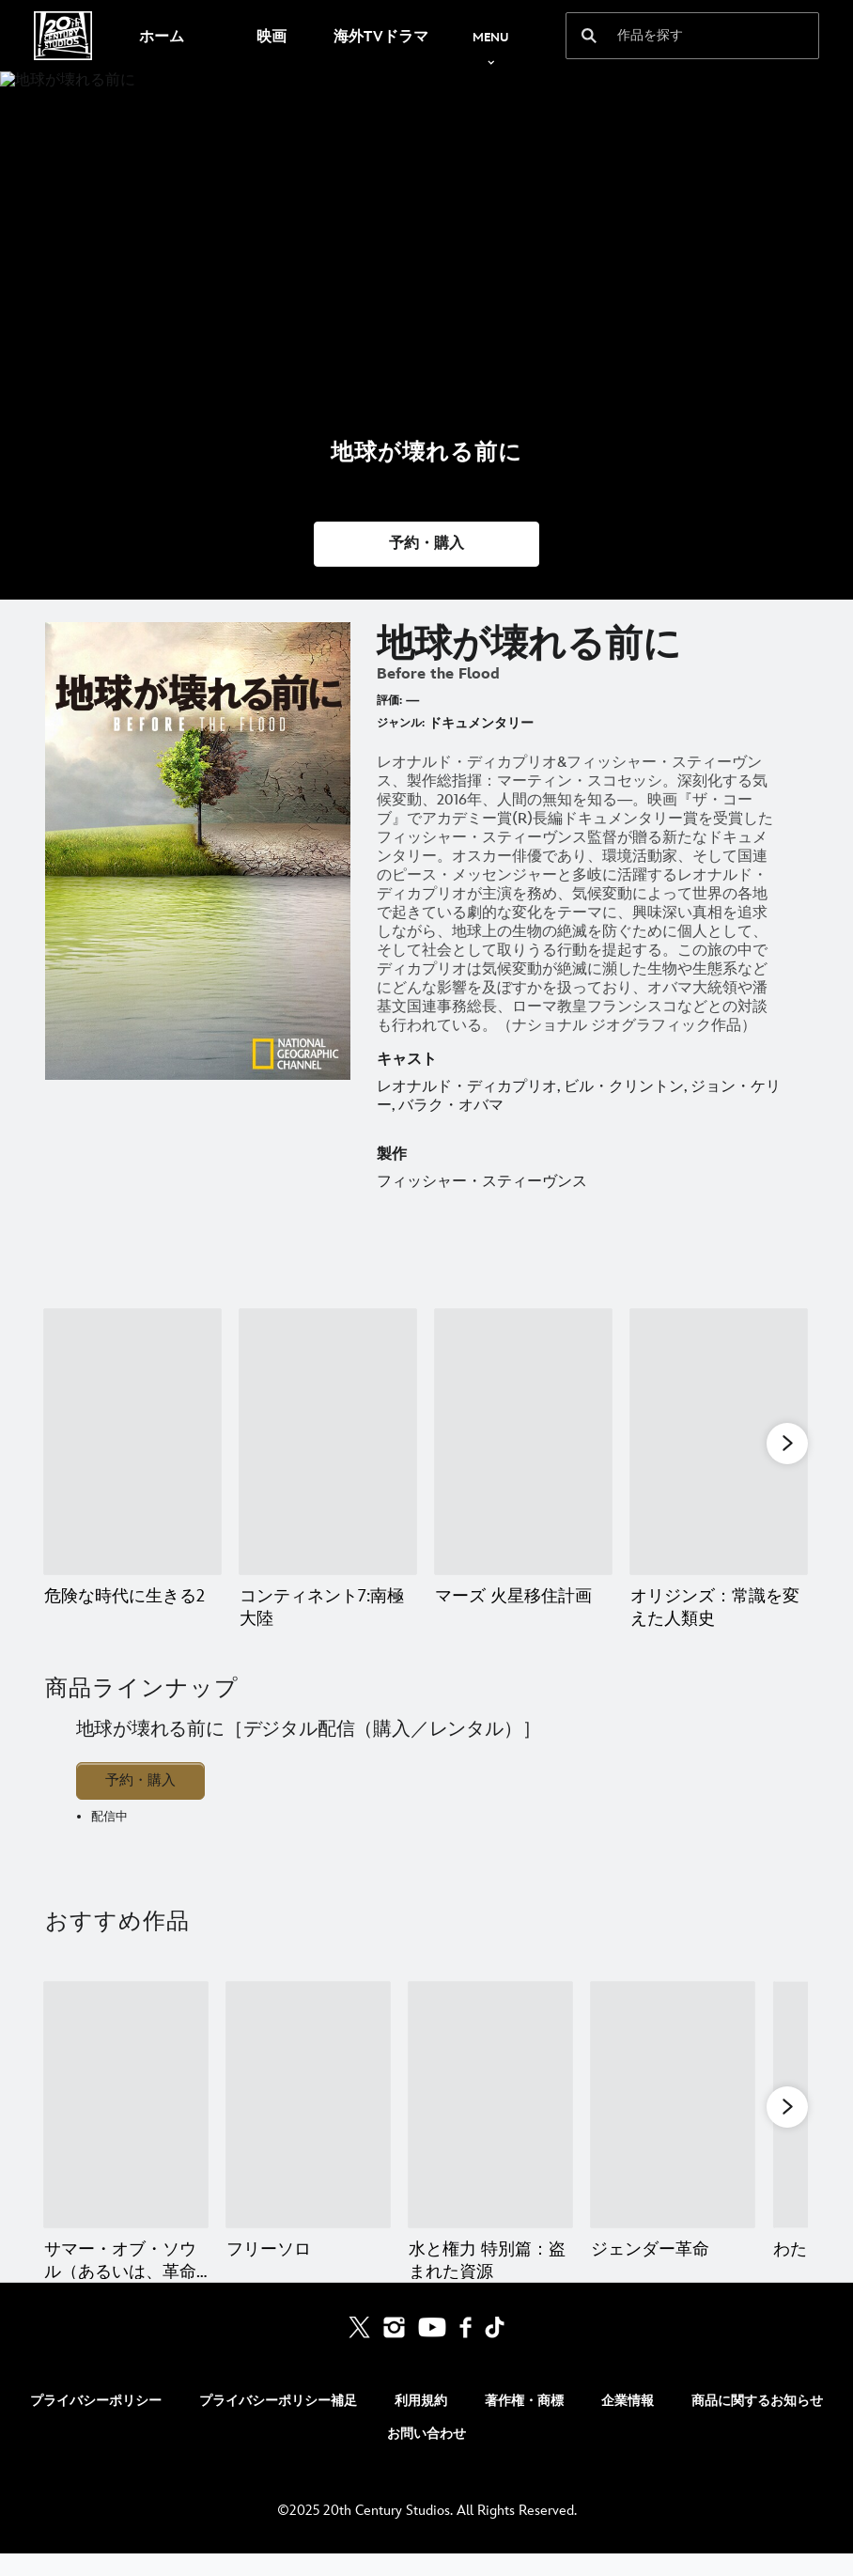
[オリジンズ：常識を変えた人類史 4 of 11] (718, 1441)
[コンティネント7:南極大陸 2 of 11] (328, 1441)
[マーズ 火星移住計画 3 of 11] (523, 1441)
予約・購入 (140, 1780)
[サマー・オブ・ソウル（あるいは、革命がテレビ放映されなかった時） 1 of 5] (126, 2104)
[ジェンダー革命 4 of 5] (672, 2104)
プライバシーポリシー (96, 2423)
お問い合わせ (426, 2456)
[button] (426, 544)
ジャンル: (401, 723)
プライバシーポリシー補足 (278, 2423)
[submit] (589, 35)
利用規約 (421, 2423)
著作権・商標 (524, 2423)
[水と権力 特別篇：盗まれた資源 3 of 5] (490, 2104)
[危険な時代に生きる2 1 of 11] (132, 1441)
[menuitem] (161, 35)
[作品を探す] (680, 35)
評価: (389, 701)
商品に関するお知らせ (757, 2423)
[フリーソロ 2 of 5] (308, 2104)
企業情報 (627, 2423)
